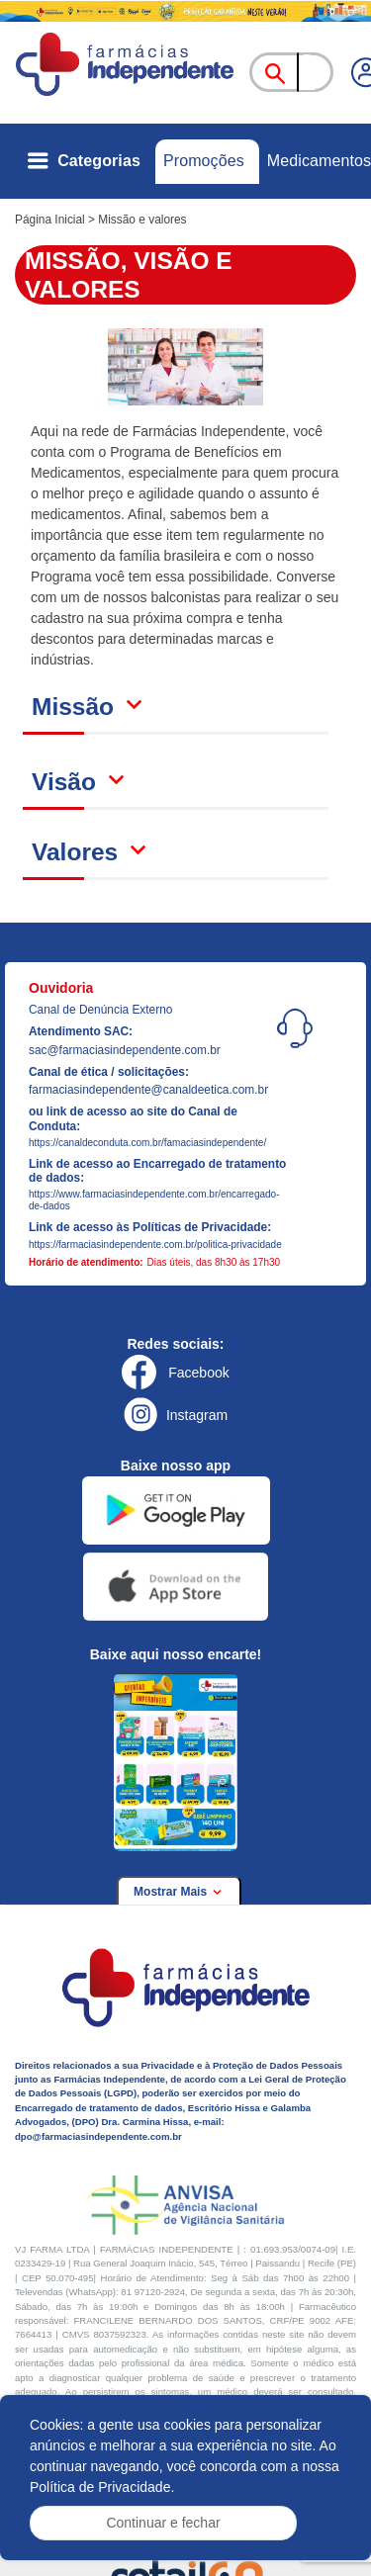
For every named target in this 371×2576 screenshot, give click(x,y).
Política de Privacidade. (102, 2487)
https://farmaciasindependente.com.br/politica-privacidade (155, 1244)
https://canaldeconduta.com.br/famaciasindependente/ (147, 1142)
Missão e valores (142, 219)
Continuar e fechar (163, 2523)
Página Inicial (50, 219)
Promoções (203, 160)
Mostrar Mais (179, 1892)
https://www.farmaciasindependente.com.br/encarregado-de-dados (154, 1200)
